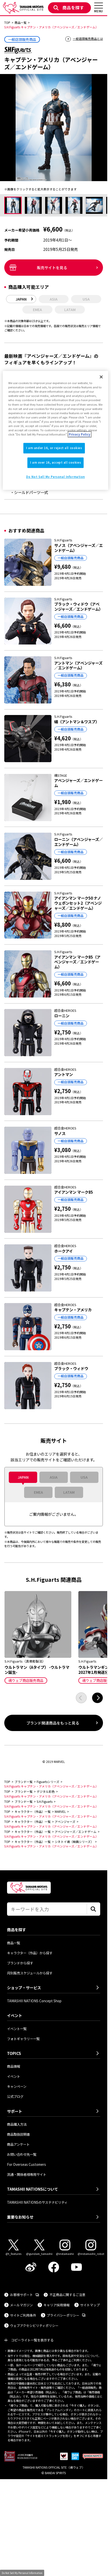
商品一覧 (13, 1942)
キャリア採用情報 (56, 2305)
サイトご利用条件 (23, 2315)
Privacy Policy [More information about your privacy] (79, 434)
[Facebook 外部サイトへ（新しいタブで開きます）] (53, 2267)
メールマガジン (21, 2305)
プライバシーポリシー (66, 2315)
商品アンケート (18, 2144)
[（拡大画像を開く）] (53, 127)
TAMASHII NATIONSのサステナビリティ (37, 2202)
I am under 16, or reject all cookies (54, 448)
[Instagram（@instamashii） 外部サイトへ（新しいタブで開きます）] (64, 2248)
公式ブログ (15, 2096)
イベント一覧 (17, 2028)
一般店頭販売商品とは (88, 38)
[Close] (101, 377)
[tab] (23, 1477)
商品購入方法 (17, 2124)
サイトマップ (90, 2305)
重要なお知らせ (20, 2217)
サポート (14, 2111)
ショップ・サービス (24, 1987)
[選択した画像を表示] (13, 205)
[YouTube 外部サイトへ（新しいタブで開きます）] (76, 2267)
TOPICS (14, 2053)
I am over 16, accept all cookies (55, 462)
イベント (13, 2076)
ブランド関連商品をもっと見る (52, 1723)
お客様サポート (24, 2294)
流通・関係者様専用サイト (26, 2174)
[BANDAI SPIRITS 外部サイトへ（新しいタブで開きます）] (75, 2457)
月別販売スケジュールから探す (29, 1972)
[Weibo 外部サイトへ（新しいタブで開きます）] (30, 2267)
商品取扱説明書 (18, 2134)
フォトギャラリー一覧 (23, 2038)
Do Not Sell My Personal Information (22, 2573)
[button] (97, 1697)
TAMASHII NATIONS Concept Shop (34, 2000)
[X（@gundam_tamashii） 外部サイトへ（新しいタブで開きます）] (39, 2248)
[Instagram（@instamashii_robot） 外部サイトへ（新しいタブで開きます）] (91, 2248)
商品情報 (13, 2066)
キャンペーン (16, 2086)
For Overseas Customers (26, 2164)
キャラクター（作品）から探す (29, 1952)
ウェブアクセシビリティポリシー (34, 2325)
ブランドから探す (20, 1962)
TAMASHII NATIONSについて (32, 2189)
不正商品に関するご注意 (67, 2294)
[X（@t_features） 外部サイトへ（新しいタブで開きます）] (13, 2248)
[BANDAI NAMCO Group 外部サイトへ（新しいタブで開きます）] (93, 2457)
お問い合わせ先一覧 (21, 2154)
